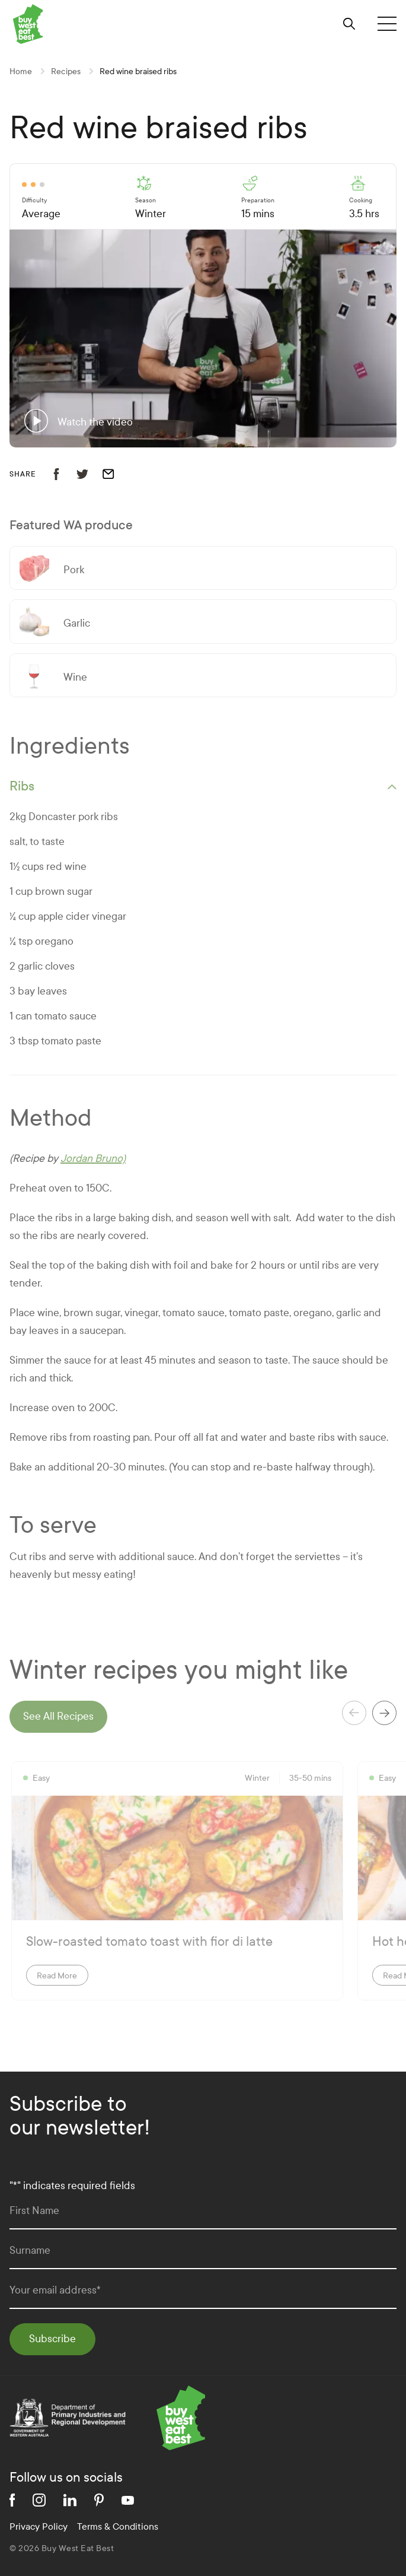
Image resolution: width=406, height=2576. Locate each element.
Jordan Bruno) (93, 1158)
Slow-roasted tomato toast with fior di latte (149, 1942)
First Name (34, 2211)
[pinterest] (99, 2500)
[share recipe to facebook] (63, 474)
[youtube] (128, 2500)
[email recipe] (116, 474)
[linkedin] (69, 2500)
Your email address (55, 2290)
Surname (29, 2250)
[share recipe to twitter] (89, 474)
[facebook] (12, 2500)
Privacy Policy (38, 2526)
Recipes (66, 71)
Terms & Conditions (117, 2526)
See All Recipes (58, 1716)
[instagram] (39, 2500)
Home (20, 71)
